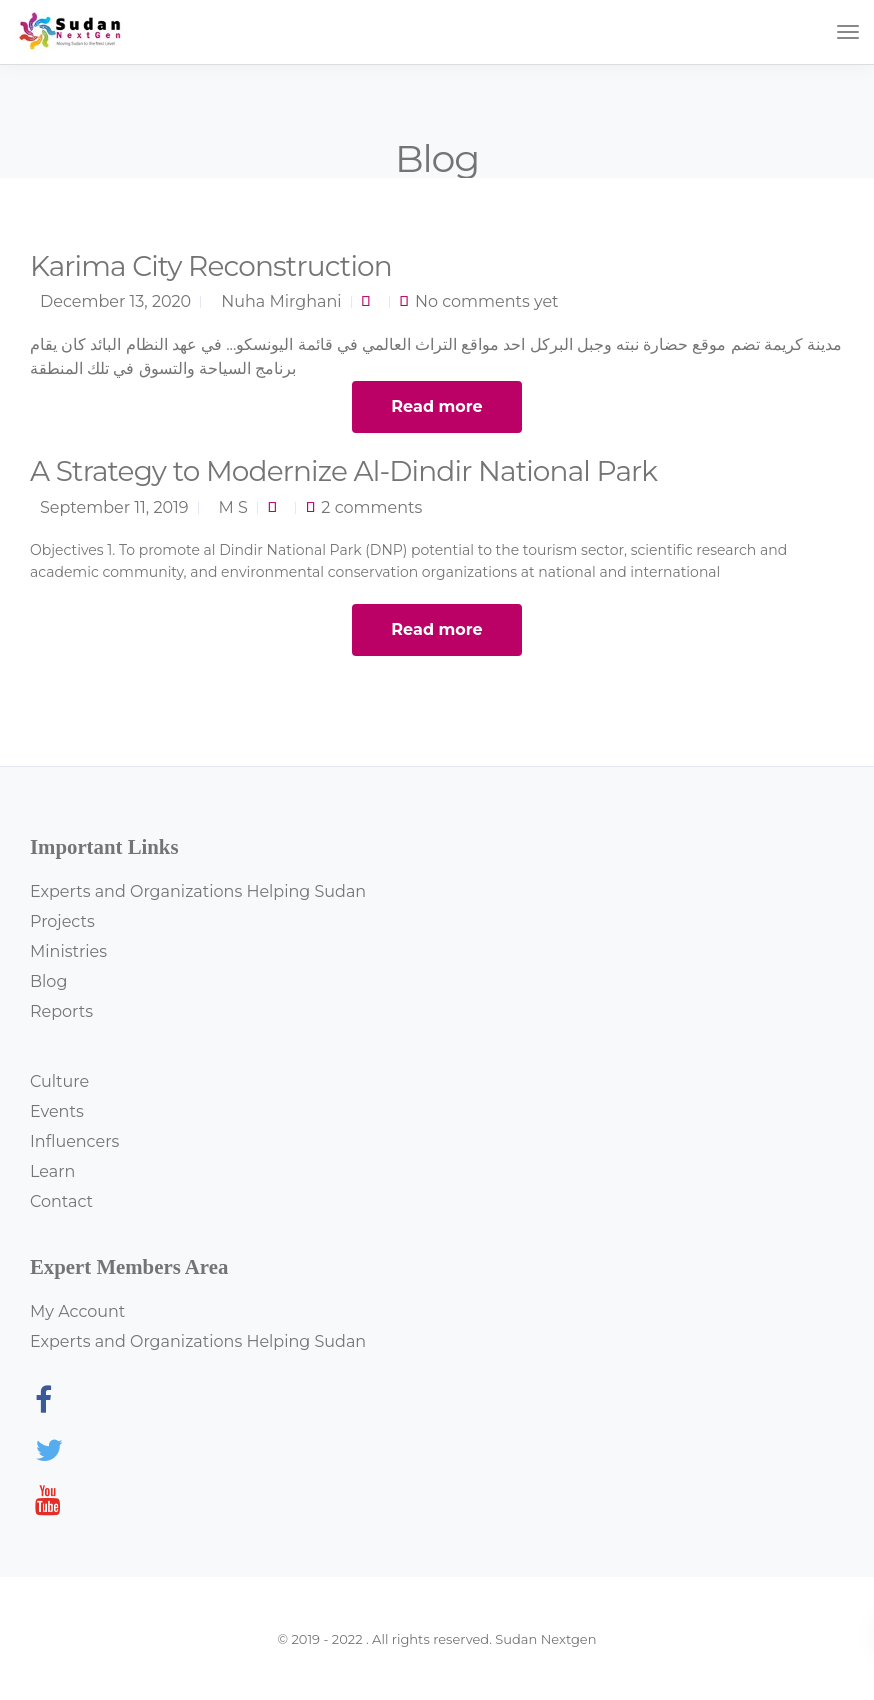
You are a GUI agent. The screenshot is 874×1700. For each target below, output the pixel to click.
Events (57, 1111)
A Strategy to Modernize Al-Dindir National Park (343, 471)
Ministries (68, 951)
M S (233, 507)
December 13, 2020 (115, 301)
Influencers (74, 1141)
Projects (62, 921)
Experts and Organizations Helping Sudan (198, 891)
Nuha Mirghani (281, 301)
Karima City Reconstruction (211, 266)
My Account (77, 1311)
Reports (61, 1011)
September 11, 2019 (114, 507)
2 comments (371, 507)
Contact (61, 1201)
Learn (52, 1171)
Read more (436, 406)
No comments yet (487, 301)
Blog (48, 981)
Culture (59, 1081)
